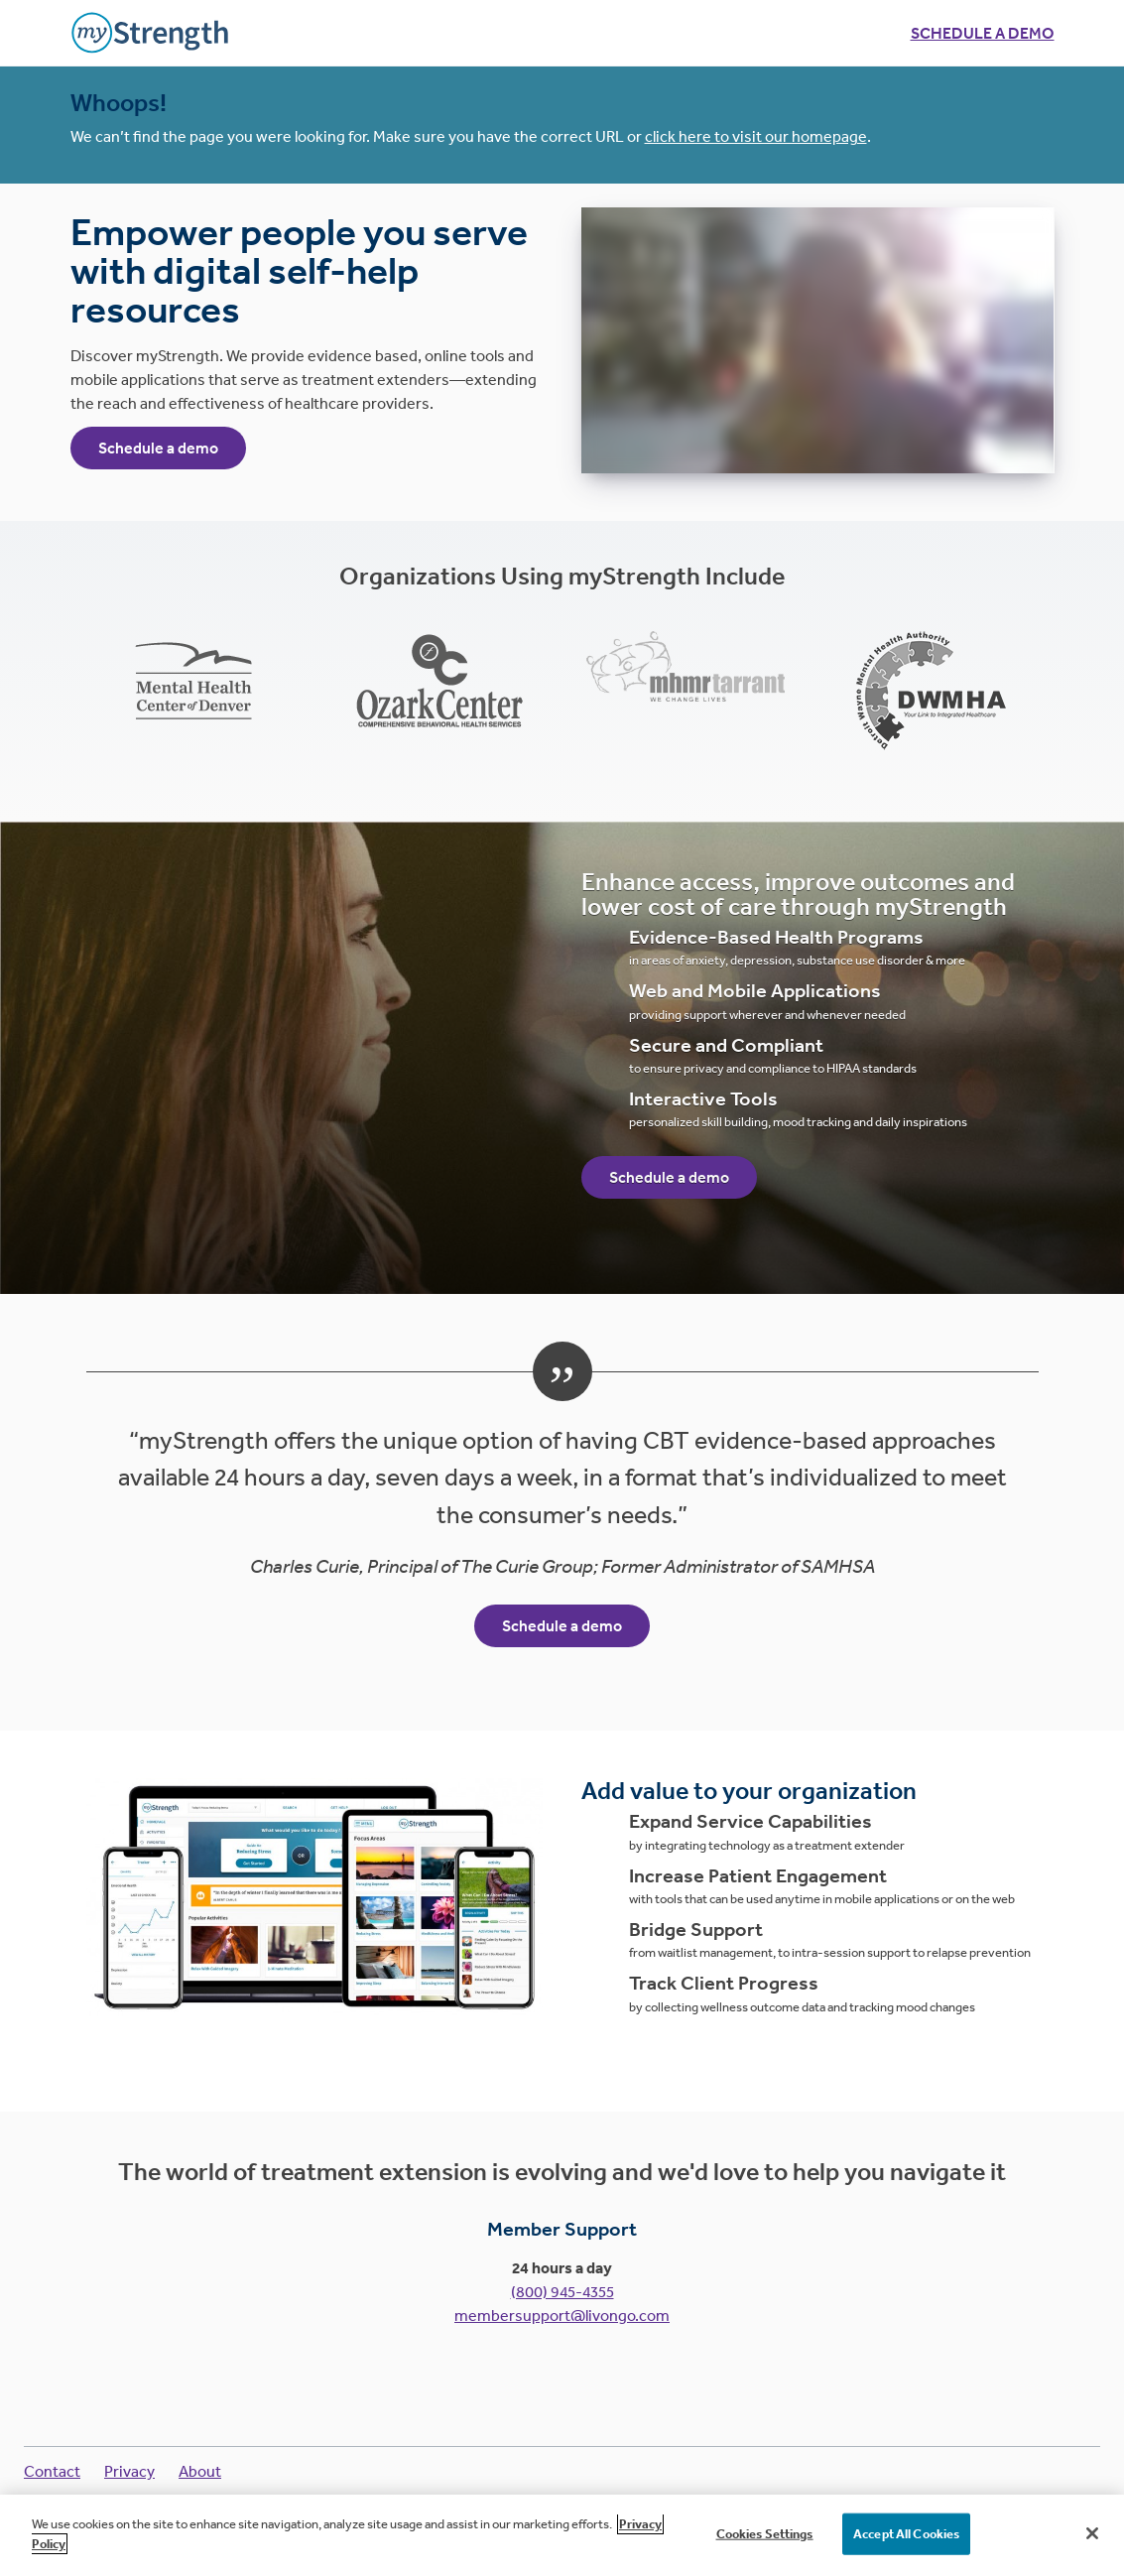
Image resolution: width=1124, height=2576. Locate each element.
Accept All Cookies (906, 2547)
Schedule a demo (983, 33)
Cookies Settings (764, 2547)
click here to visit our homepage (756, 136)
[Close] (1092, 2547)
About (200, 2471)
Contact (52, 2471)
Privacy (129, 2471)
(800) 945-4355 (562, 2291)
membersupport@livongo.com (562, 2315)
